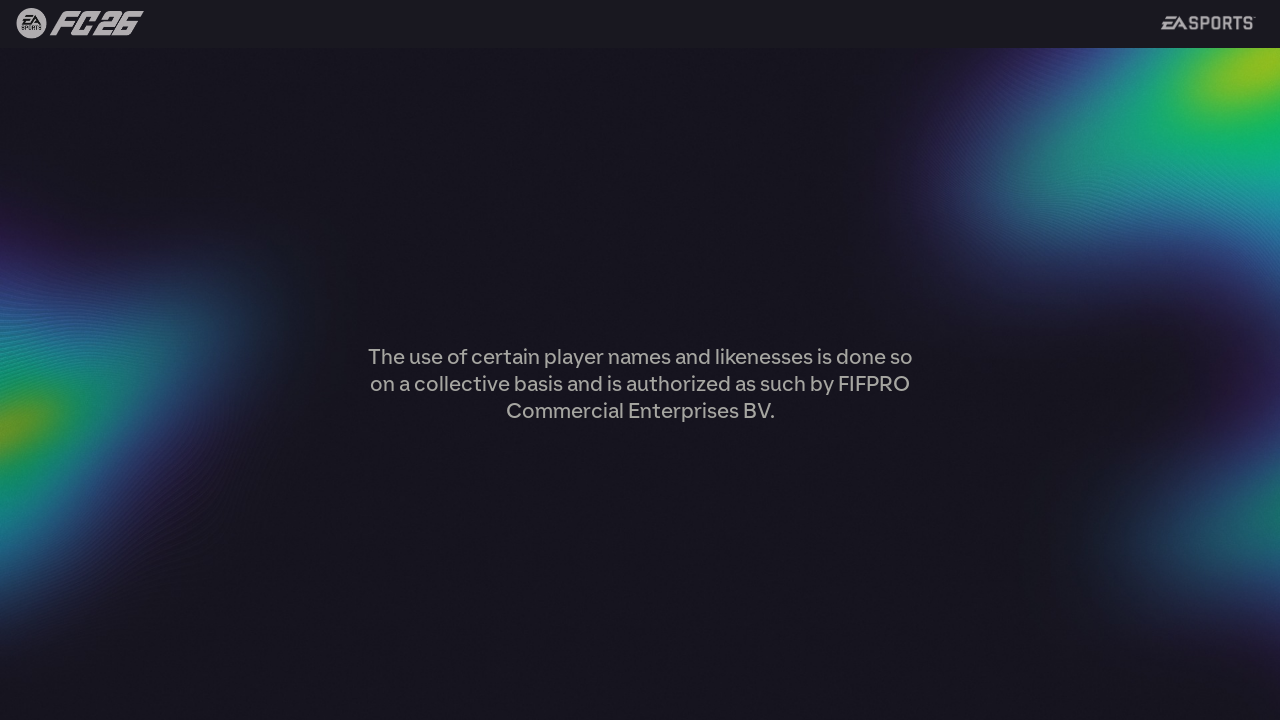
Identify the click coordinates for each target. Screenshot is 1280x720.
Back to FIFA (72, 24)
